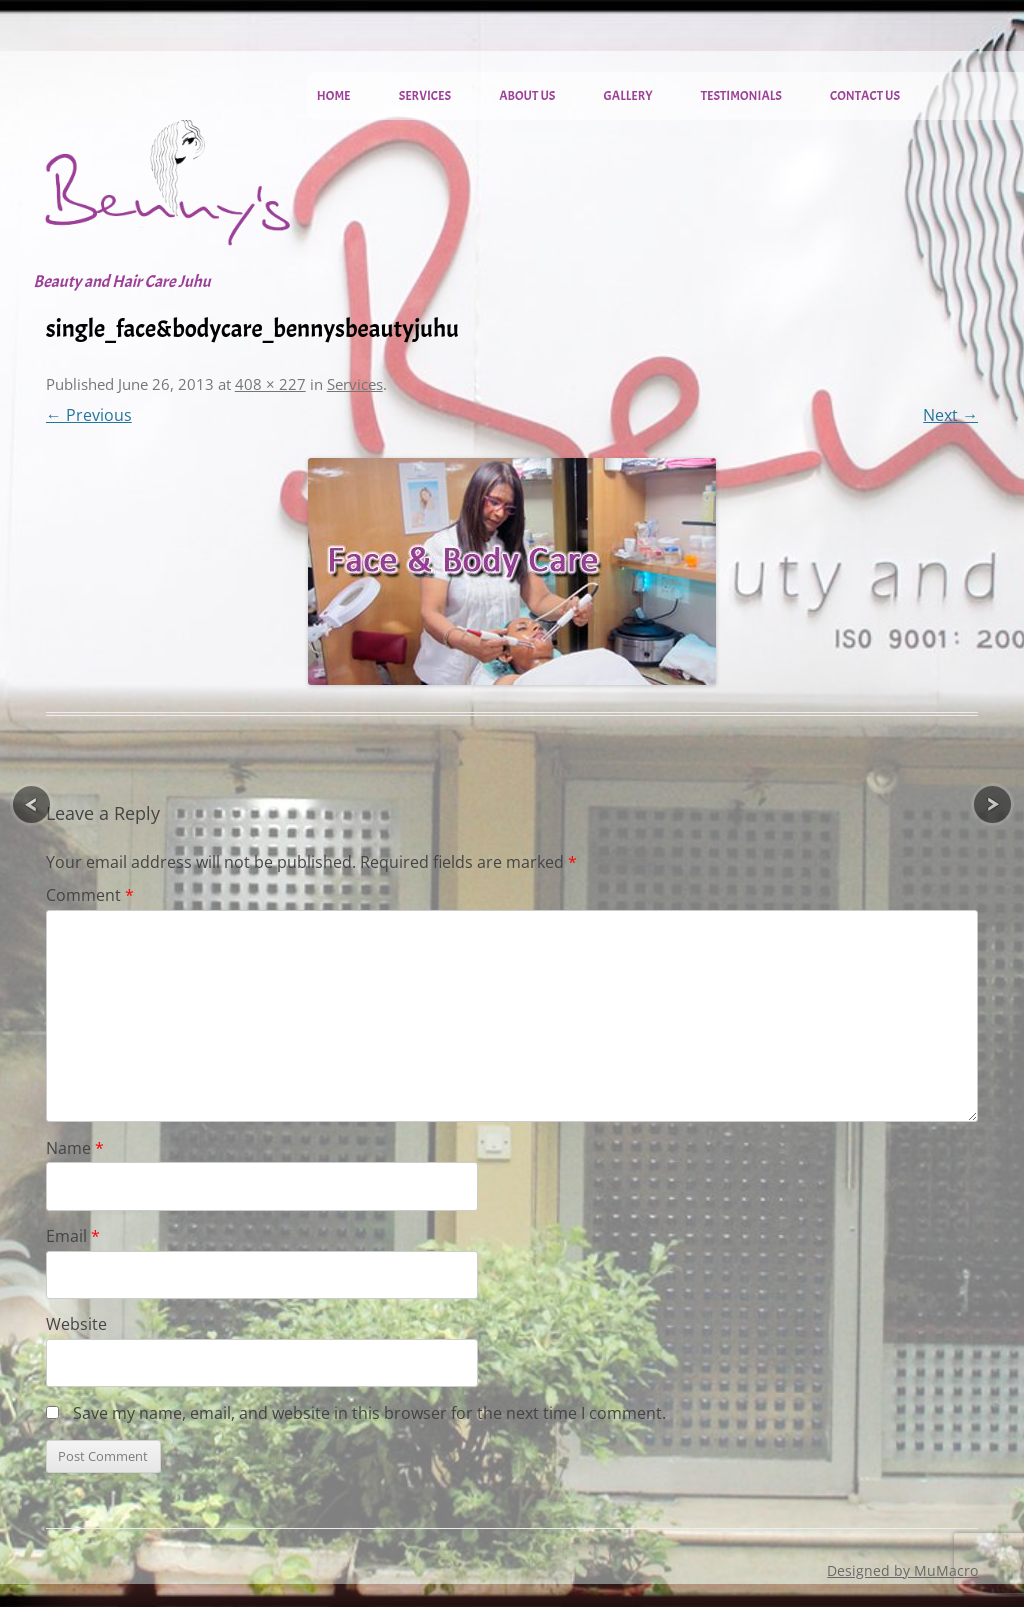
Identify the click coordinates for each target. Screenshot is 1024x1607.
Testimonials (741, 96)
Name (75, 1148)
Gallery (628, 96)
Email (73, 1236)
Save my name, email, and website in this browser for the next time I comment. (369, 1413)
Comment (90, 895)
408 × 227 (270, 384)
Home (334, 96)
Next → (950, 415)
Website (76, 1324)
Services (425, 96)
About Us (527, 96)
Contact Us (865, 96)
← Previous (89, 415)
